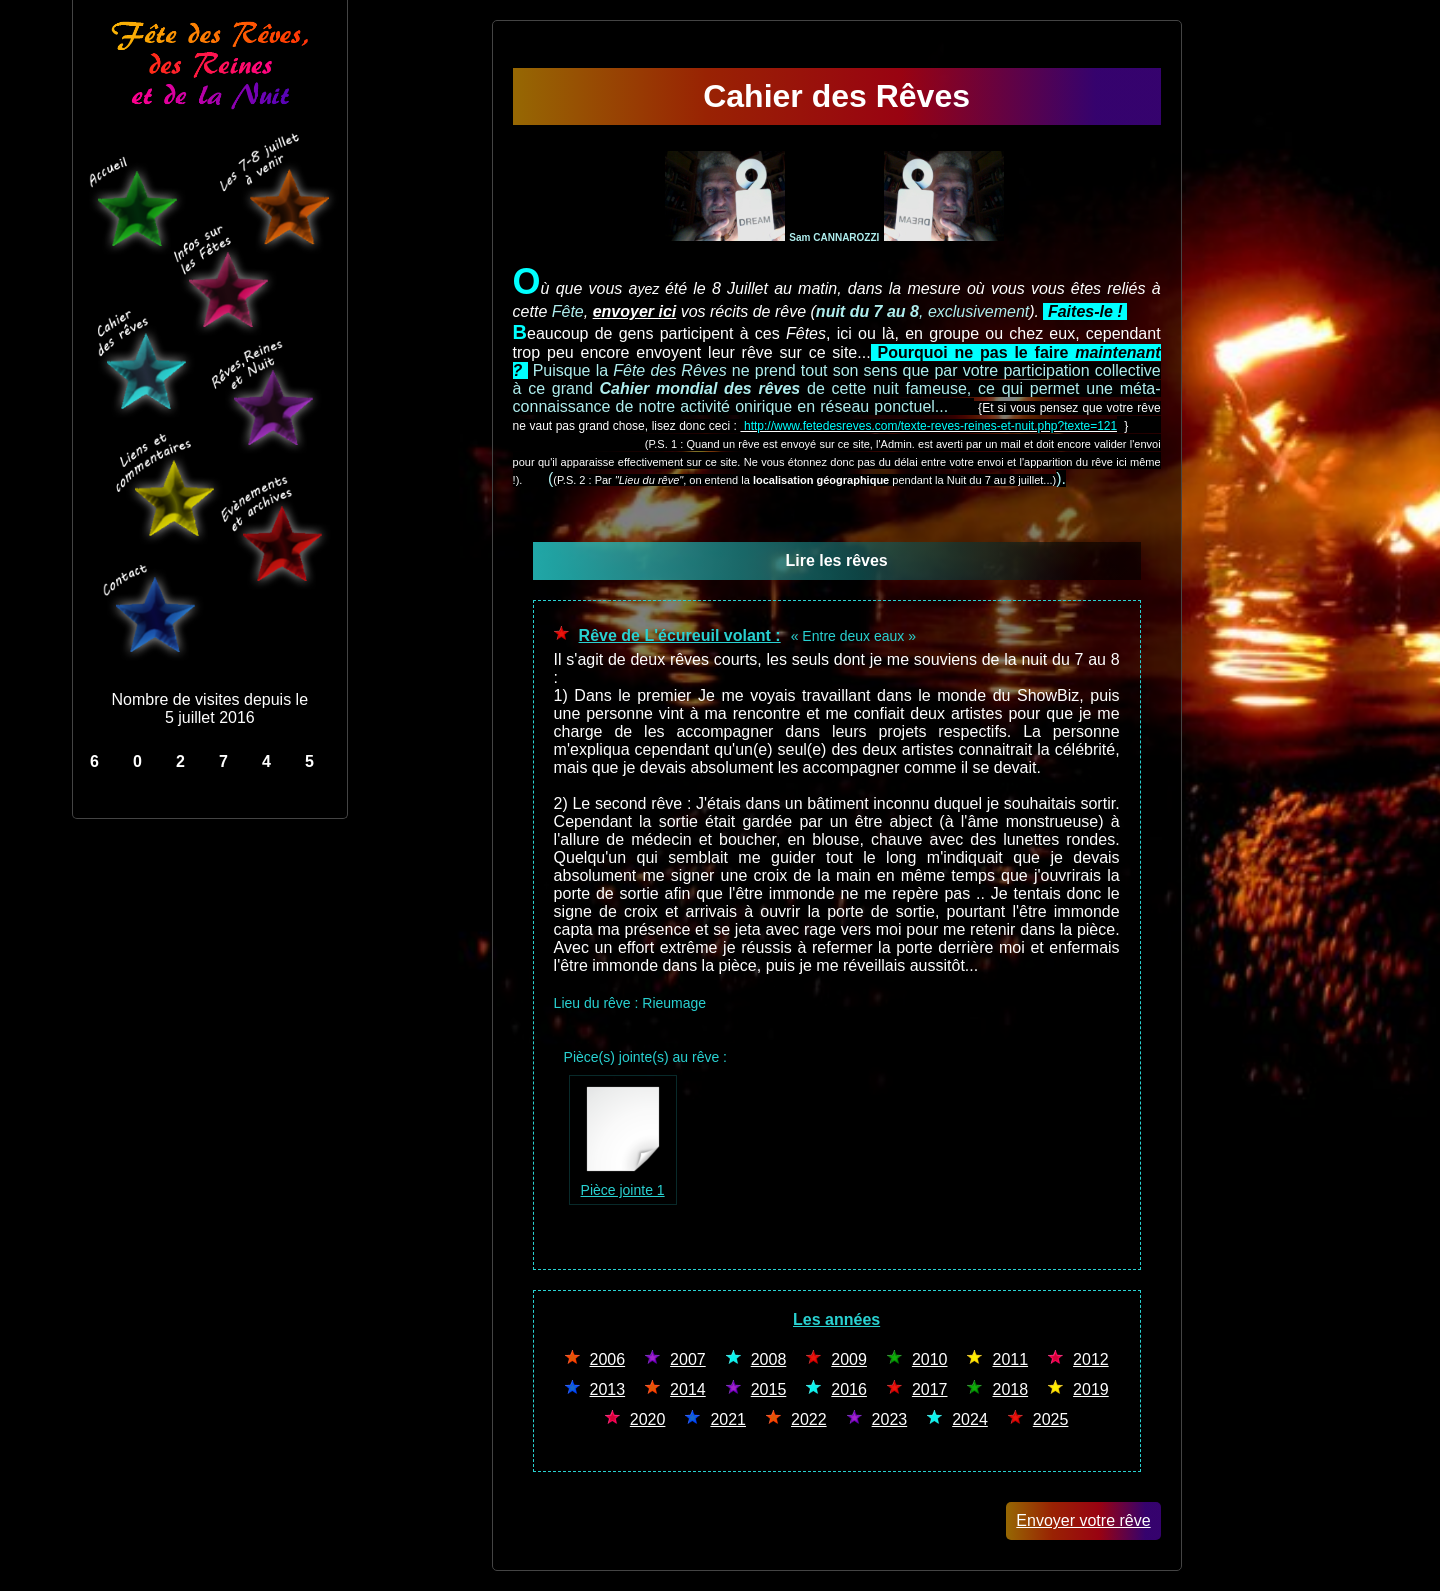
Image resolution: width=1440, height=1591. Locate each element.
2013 (608, 1389)
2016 (849, 1389)
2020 (648, 1419)
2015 (769, 1389)
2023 (890, 1419)
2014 (688, 1389)
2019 (1091, 1389)
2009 (849, 1359)
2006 (608, 1359)
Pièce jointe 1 (623, 1181)
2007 (688, 1359)
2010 (930, 1359)
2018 (1010, 1389)
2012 (1091, 1359)
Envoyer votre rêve (1083, 1520)
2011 (1010, 1359)
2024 (970, 1419)
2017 (930, 1389)
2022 (809, 1419)
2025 (1051, 1419)
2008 (769, 1359)
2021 (728, 1419)
